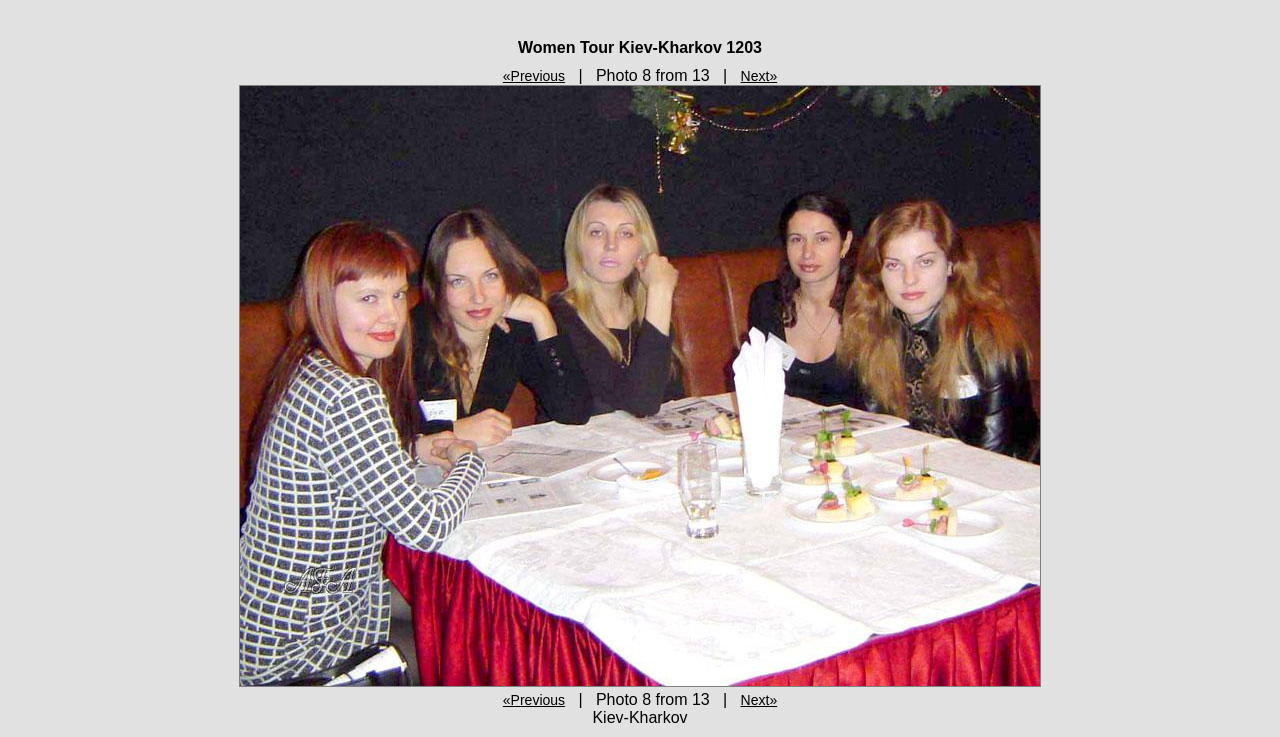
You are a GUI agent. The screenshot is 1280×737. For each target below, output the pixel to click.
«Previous (534, 76)
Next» (759, 76)
